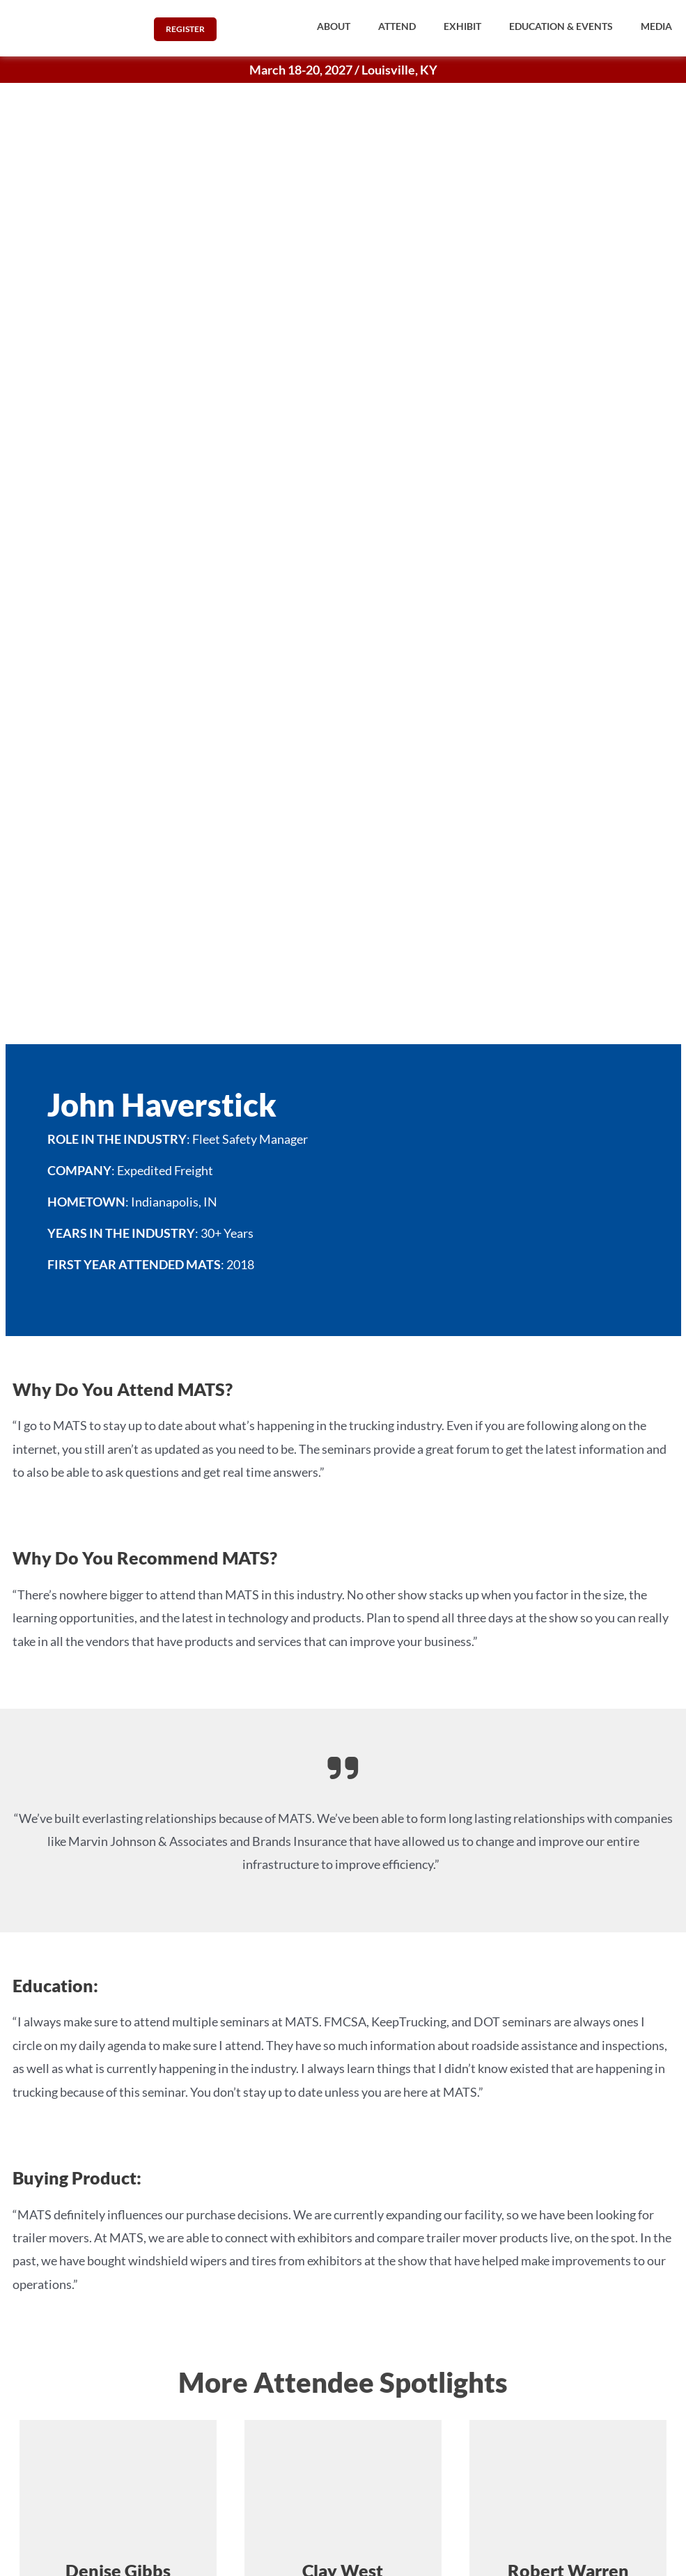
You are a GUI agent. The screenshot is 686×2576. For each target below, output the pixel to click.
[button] (333, 26)
